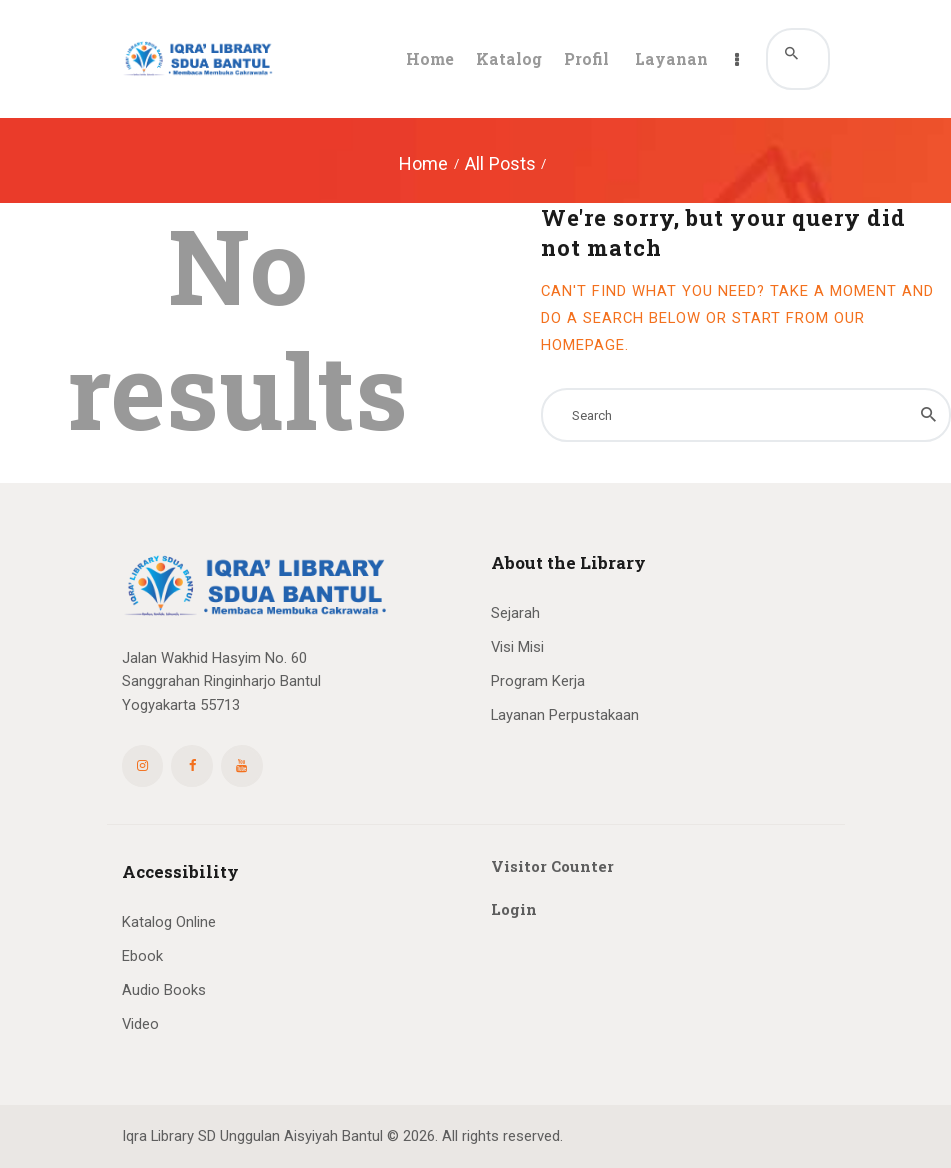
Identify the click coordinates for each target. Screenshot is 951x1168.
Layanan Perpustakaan (565, 715)
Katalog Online (169, 922)
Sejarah (515, 613)
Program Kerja (538, 681)
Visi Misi (517, 647)
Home (423, 163)
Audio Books (164, 990)
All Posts (500, 163)
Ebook (142, 956)
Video (140, 1024)
